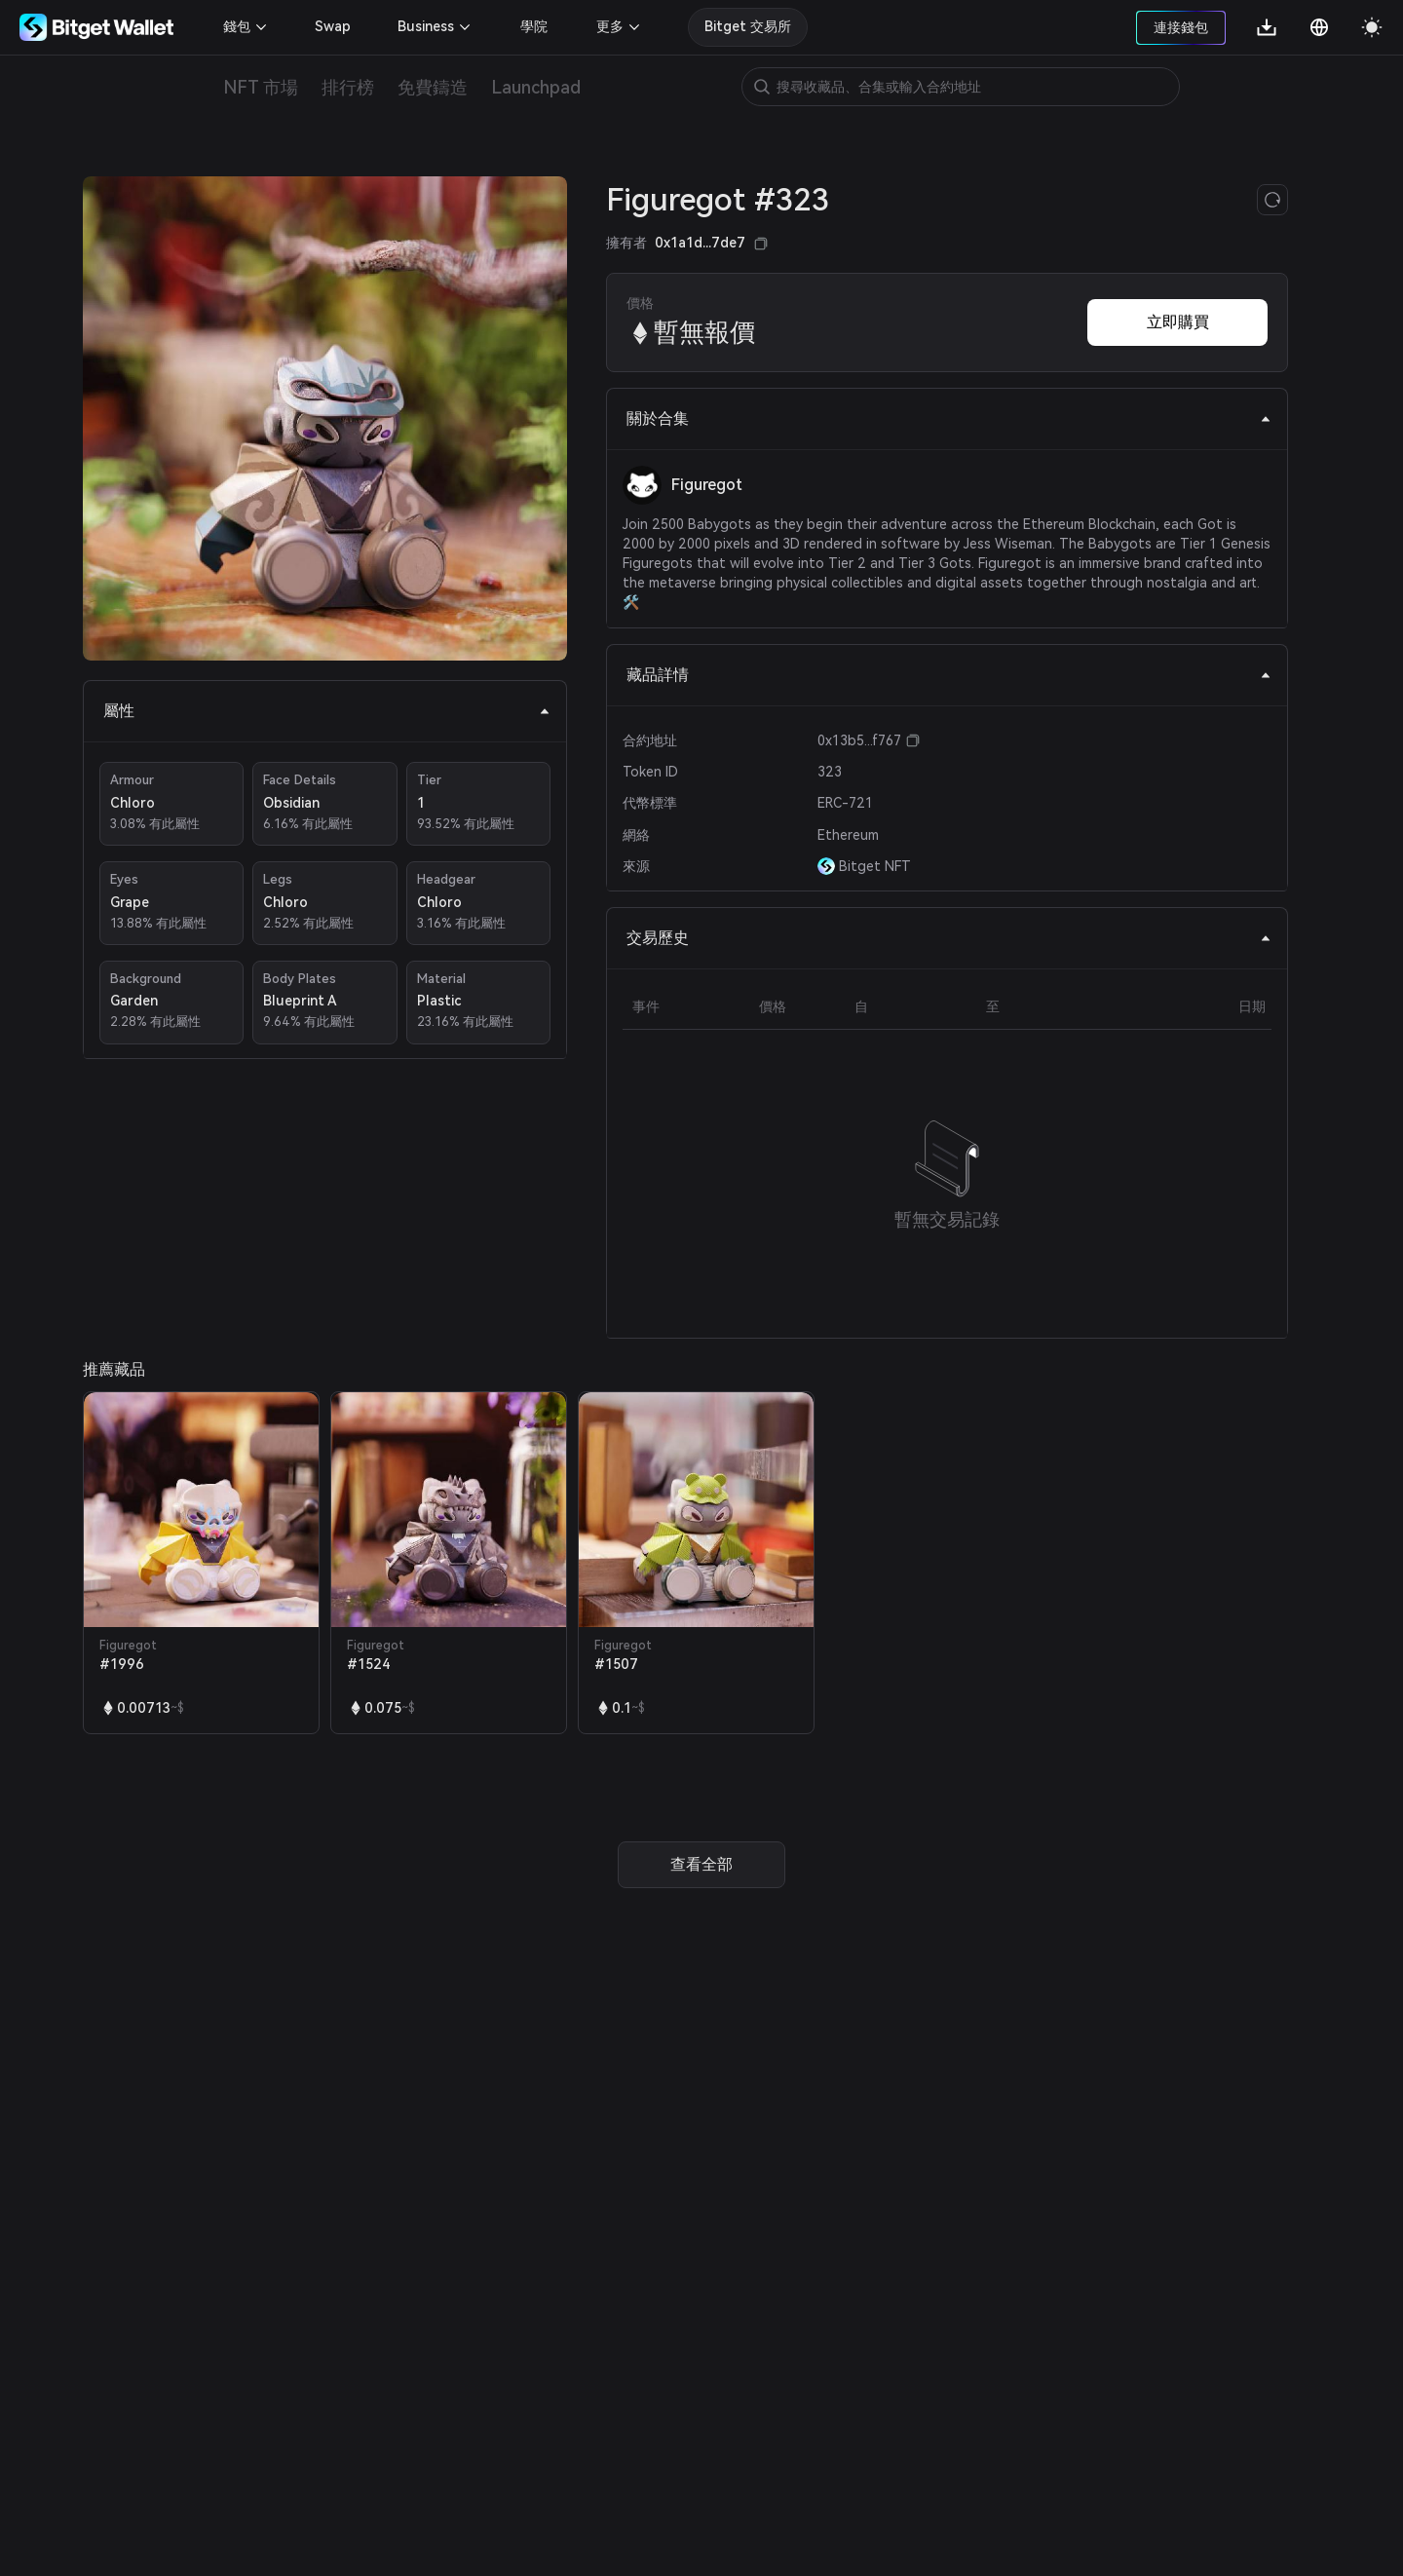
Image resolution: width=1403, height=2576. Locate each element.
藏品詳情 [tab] (948, 674)
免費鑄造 (433, 87)
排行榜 (348, 87)
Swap (333, 26)
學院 (534, 26)
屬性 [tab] (326, 710)
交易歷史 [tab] (948, 937)
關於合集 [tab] (948, 418)
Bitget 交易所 (747, 26)
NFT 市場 (260, 87)
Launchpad (536, 87)
